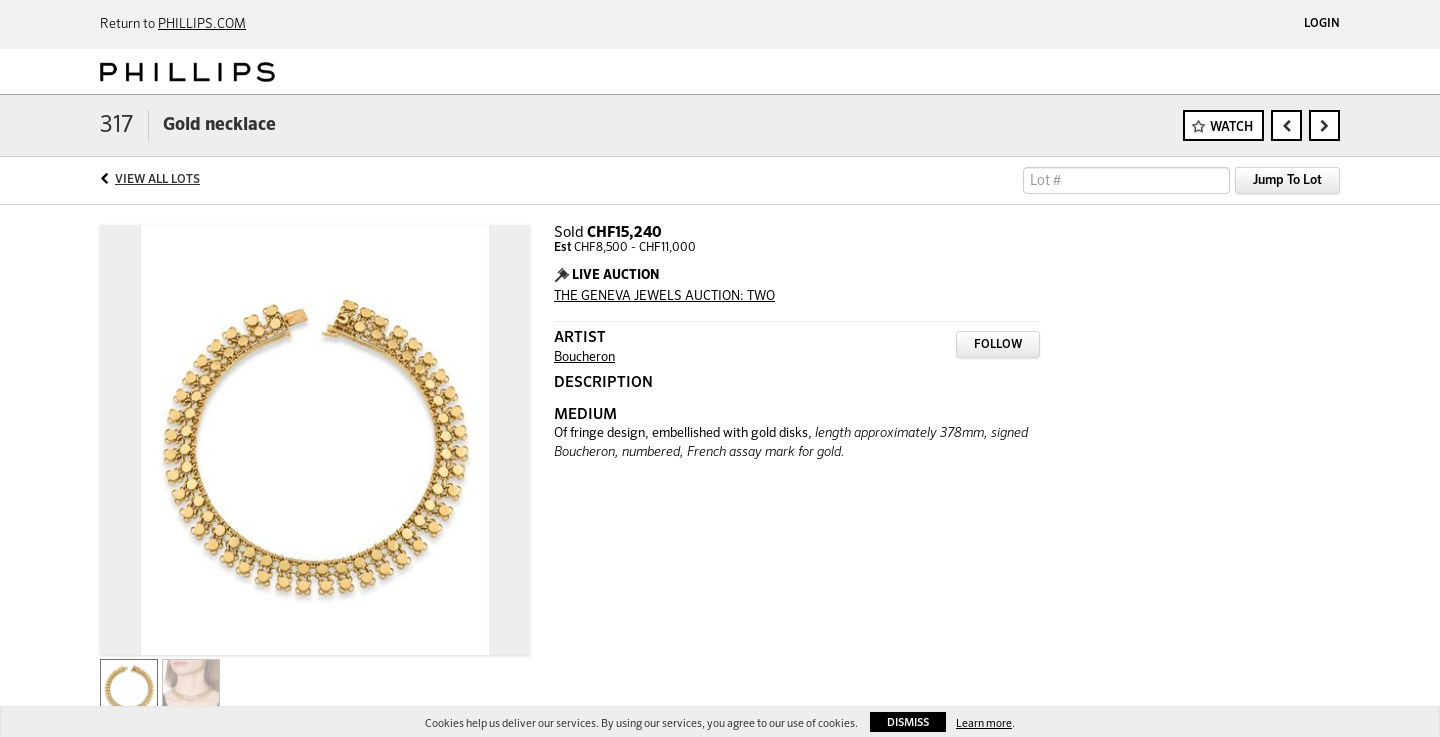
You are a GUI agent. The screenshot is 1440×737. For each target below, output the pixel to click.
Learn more (984, 723)
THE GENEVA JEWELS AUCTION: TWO (664, 296)
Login (1322, 24)
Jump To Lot (1287, 180)
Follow (998, 345)
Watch (1231, 127)
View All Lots (157, 180)
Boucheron (584, 357)
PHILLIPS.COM (202, 24)
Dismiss (908, 722)
